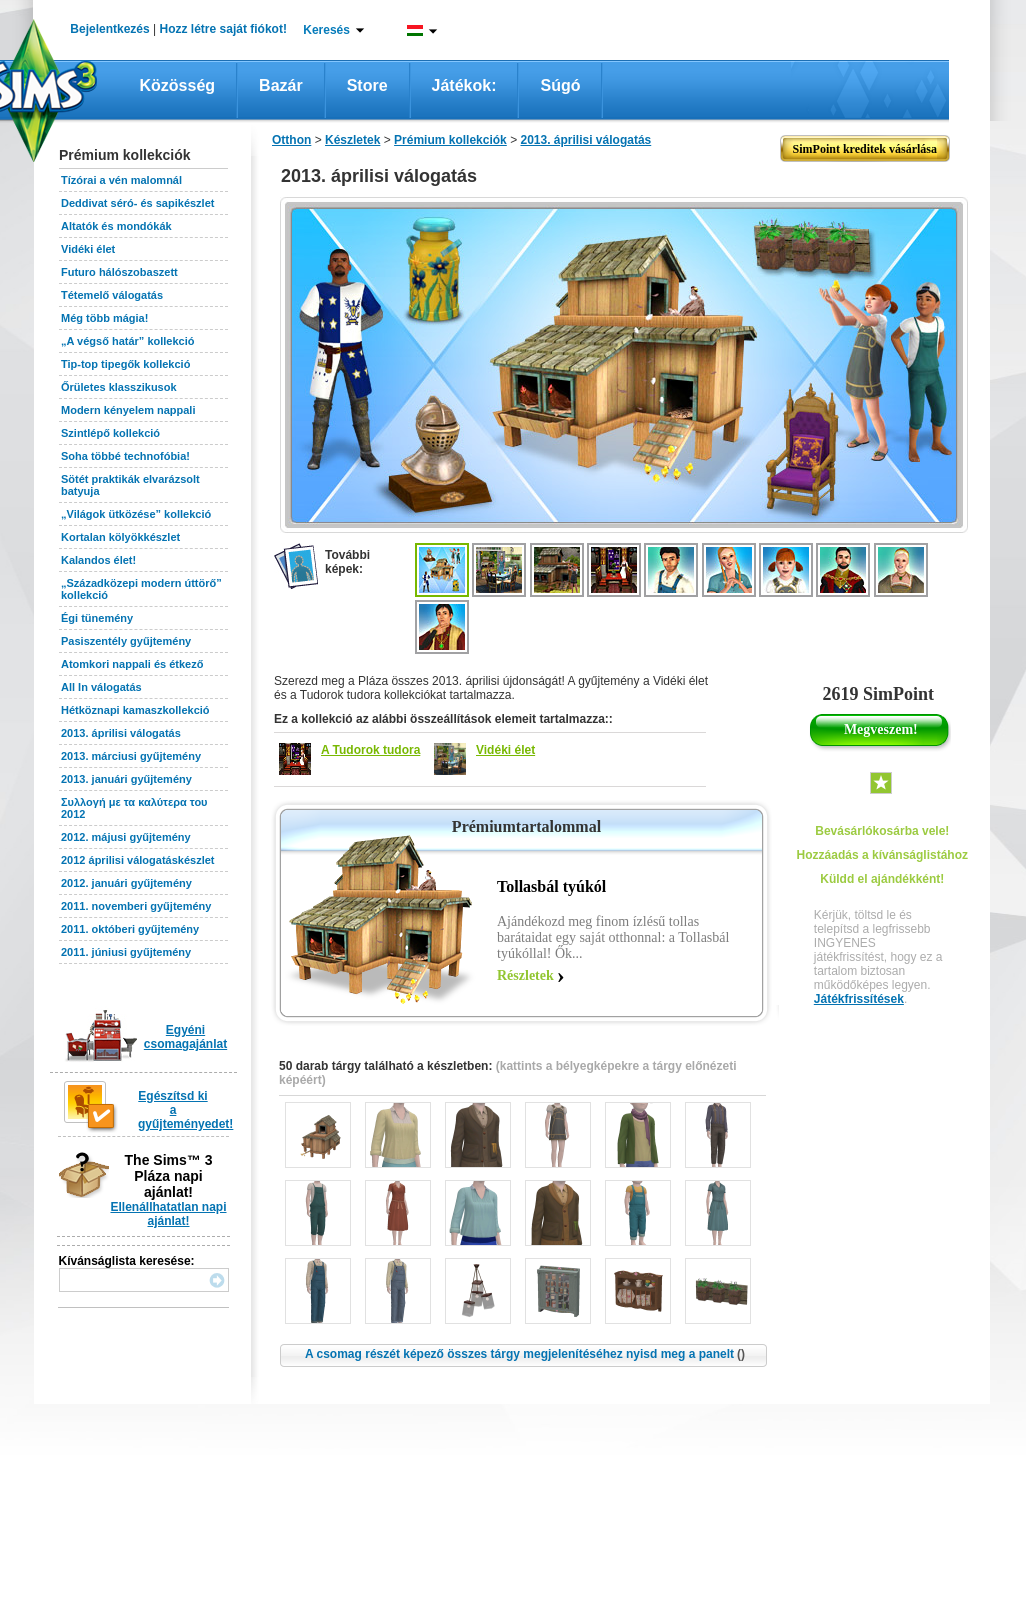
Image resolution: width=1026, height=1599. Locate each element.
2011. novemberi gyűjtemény (136, 906)
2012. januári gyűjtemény (126, 883)
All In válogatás (101, 687)
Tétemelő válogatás (112, 295)
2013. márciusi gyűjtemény (131, 756)
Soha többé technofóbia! (125, 456)
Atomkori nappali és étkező (132, 664)
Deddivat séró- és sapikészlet (137, 203)
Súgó (560, 85)
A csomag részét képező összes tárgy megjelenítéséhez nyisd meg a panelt (525, 1354)
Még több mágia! (104, 318)
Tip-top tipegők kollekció (125, 364)
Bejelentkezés (109, 29)
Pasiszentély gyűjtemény (126, 641)
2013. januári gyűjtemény (126, 779)
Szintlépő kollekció (110, 433)
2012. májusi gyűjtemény (126, 837)
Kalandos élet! (98, 560)
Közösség (178, 85)
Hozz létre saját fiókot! (223, 29)
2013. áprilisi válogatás (121, 733)
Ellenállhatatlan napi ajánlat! (168, 1214)
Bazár (281, 85)
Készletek (352, 140)
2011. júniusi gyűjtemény (126, 952)
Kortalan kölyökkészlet (120, 537)
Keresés (326, 30)
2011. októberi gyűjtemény (130, 929)
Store (367, 85)
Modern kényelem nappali (128, 410)
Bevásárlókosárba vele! (882, 831)
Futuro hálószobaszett (119, 272)
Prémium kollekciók (450, 140)
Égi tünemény (97, 618)
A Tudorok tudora (370, 750)
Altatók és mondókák (116, 226)
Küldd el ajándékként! (882, 879)
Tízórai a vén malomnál (121, 180)
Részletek (525, 975)
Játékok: (464, 85)
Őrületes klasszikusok (119, 387)
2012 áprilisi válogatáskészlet (137, 860)
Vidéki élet (88, 249)
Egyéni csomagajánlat (185, 1037)
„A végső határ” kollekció (127, 341)
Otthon (291, 140)
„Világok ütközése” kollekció (136, 514)
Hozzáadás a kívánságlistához (882, 855)
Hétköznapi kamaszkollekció (135, 710)
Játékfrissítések (859, 999)
